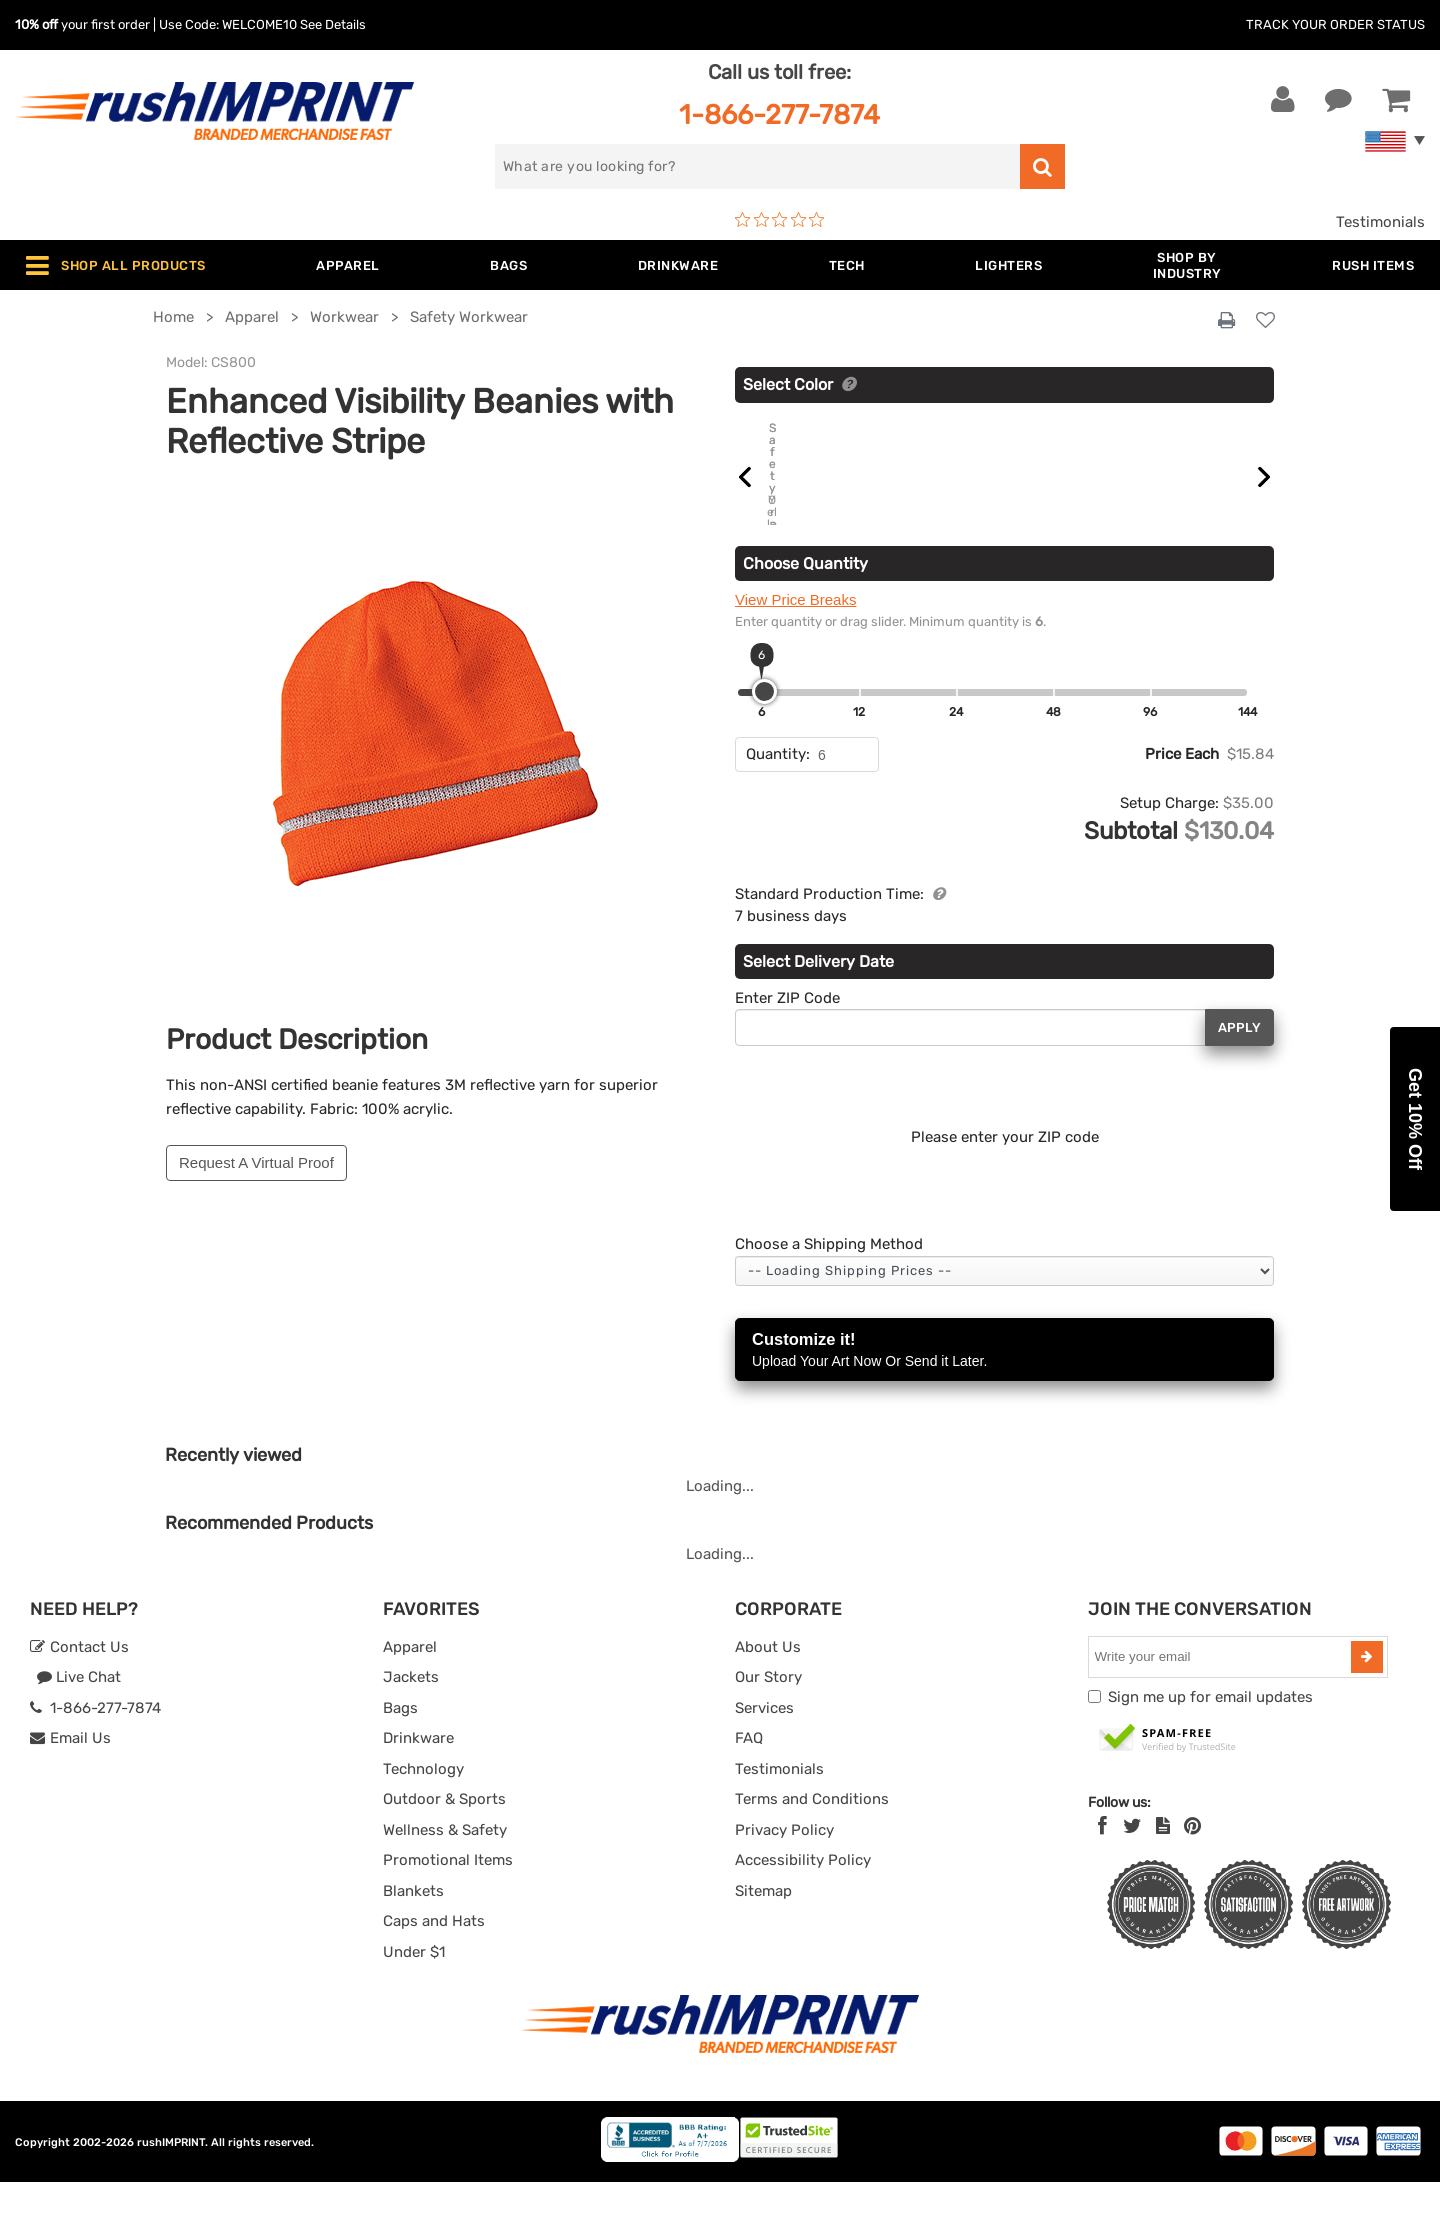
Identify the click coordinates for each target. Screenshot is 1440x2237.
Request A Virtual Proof (256, 1162)
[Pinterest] (1192, 1882)
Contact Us (79, 1702)
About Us (768, 1702)
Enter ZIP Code (787, 1053)
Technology (423, 1824)
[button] (1415, 1119)
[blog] (1163, 1882)
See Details (333, 24)
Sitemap (763, 1946)
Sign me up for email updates (1210, 1752)
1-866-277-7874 (779, 114)
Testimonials (1380, 222)
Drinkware (418, 1794)
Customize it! (1004, 1406)
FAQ (749, 1794)
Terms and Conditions (812, 1855)
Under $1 (414, 2007)
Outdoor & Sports (444, 1855)
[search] (757, 166)
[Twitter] (1132, 1882)
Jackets (411, 1733)
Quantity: (778, 810)
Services (764, 1763)
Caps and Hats (434, 1977)
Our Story (768, 1733)
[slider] (764, 747)
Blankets (413, 1946)
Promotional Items (448, 1916)
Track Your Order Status (1335, 24)
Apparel (410, 1702)
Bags (400, 1763)
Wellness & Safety (445, 1885)
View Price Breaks (795, 655)
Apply (1239, 1082)
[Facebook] (1102, 1882)
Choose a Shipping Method (829, 1300)
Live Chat (78, 1733)
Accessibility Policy (803, 1916)
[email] (1222, 1712)
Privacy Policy (784, 1885)
